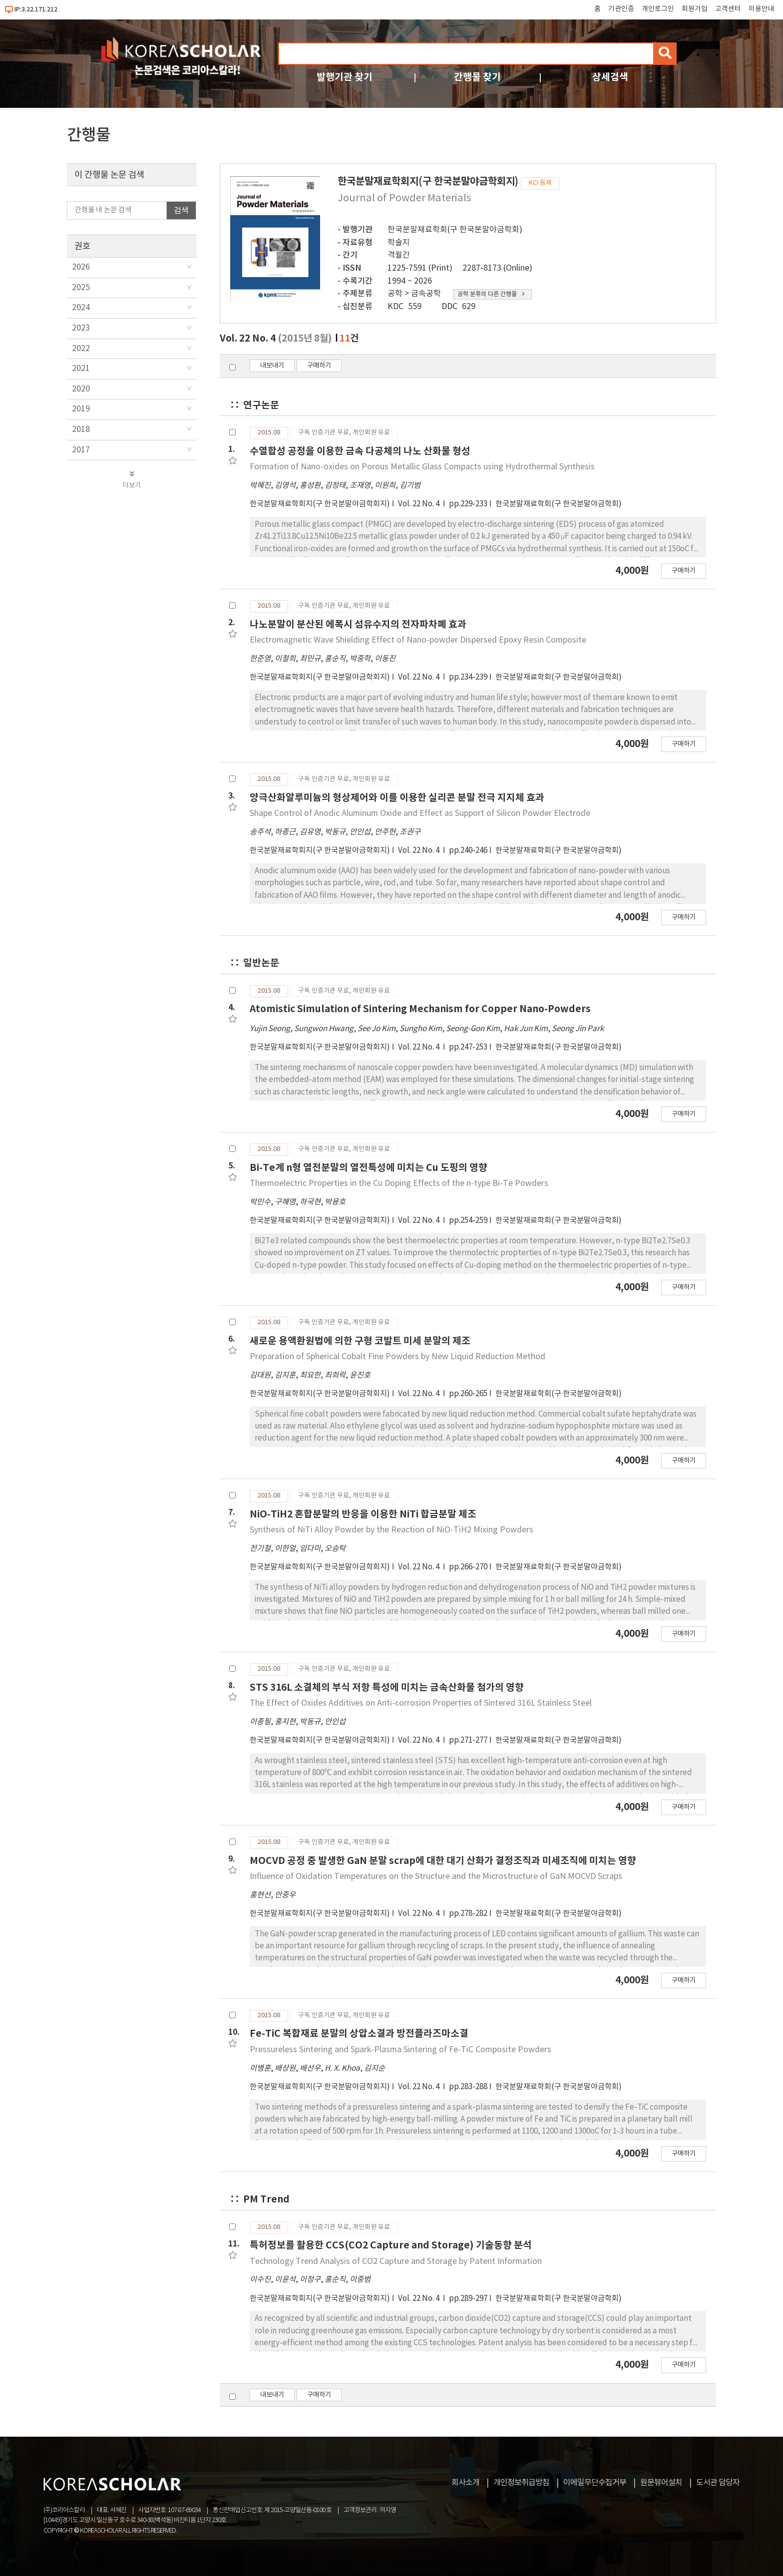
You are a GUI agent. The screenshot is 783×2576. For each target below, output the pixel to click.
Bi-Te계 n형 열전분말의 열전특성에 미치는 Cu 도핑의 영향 (368, 1167)
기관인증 (621, 9)
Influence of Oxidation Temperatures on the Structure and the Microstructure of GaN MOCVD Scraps (436, 1876)
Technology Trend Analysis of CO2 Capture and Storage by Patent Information (396, 2261)
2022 (81, 348)
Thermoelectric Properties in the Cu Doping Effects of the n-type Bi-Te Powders (399, 1183)
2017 (81, 449)
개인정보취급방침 (521, 2482)
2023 (81, 328)
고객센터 (728, 9)
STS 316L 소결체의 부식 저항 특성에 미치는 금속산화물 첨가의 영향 (387, 1687)
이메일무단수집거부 (594, 2482)
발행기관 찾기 (345, 77)
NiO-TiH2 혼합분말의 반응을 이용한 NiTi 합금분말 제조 (363, 1514)
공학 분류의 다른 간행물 (491, 294)
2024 (81, 307)
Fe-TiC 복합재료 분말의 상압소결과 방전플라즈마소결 (359, 2033)
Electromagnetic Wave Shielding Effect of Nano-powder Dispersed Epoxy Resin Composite (418, 640)
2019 (81, 408)
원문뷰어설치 (661, 2482)
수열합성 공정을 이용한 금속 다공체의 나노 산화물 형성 (360, 451)
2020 (81, 388)
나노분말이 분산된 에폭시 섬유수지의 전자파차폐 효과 (358, 624)
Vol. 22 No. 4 (419, 504)
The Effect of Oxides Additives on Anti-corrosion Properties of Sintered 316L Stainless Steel (421, 1703)
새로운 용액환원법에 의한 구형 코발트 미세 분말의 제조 (360, 1341)
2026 (81, 267)
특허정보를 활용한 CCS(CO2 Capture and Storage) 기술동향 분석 (391, 2245)
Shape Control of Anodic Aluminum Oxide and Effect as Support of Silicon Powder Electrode (420, 813)
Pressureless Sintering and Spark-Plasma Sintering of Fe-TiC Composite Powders (400, 2049)
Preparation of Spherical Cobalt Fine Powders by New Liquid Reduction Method (397, 1356)
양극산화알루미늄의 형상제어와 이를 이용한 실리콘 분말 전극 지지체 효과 (397, 797)
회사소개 (465, 2482)
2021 (81, 368)
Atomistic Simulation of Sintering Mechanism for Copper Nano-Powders (420, 1009)
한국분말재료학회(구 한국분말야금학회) (455, 229)
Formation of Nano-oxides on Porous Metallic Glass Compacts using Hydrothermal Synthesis (422, 466)
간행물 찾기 (477, 77)
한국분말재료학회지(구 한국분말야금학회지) (320, 504)
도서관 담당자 (718, 2482)
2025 (81, 287)
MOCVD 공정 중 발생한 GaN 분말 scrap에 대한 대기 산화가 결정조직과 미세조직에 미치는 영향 (443, 1860)
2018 (81, 429)
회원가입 (695, 9)
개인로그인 (658, 9)
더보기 (132, 480)
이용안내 (762, 9)
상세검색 (610, 77)
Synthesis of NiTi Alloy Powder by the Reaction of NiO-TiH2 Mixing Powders (391, 1529)
